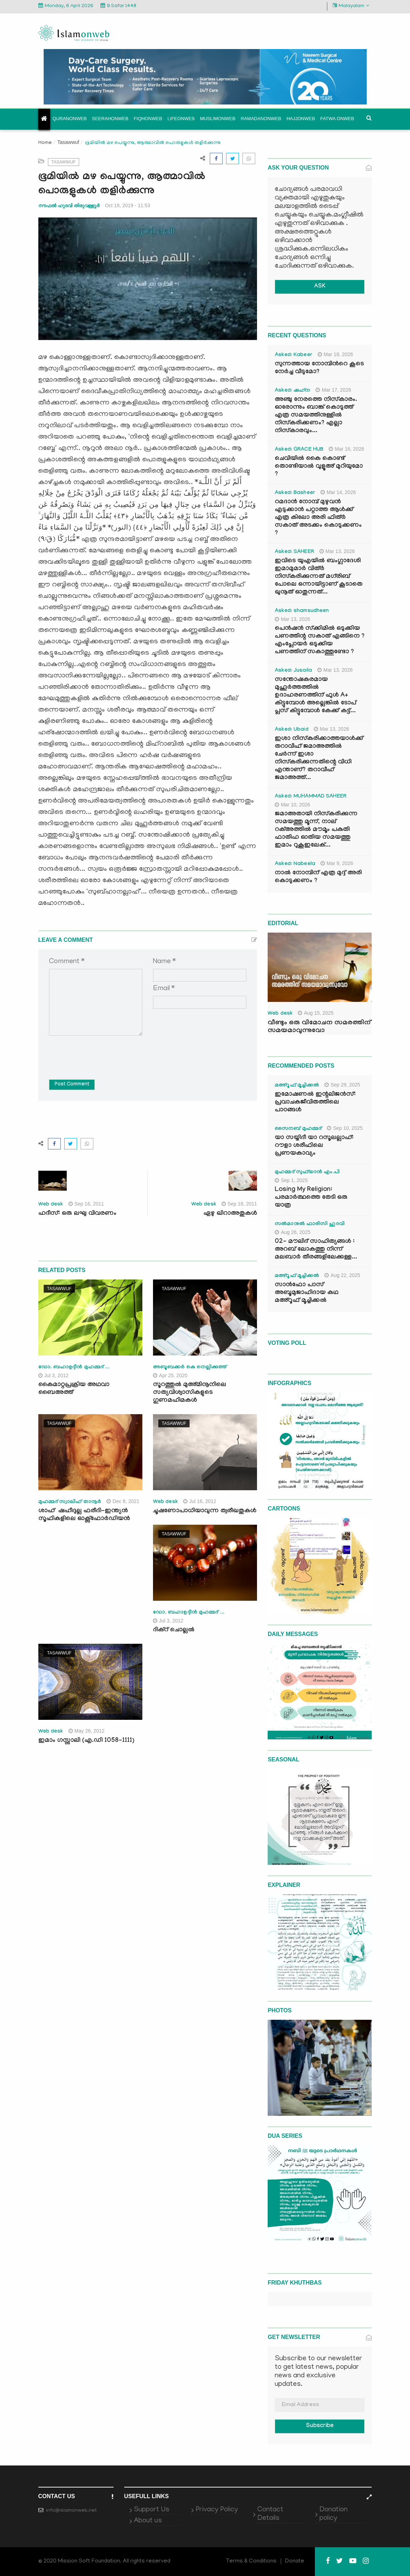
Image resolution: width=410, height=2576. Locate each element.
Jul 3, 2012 (53, 1375)
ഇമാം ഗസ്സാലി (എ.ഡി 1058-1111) (86, 1741)
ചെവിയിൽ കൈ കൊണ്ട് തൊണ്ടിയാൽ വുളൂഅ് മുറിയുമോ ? (319, 466)
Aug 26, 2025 (292, 1232)
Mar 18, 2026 (335, 354)
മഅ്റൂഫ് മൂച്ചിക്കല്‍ (297, 1086)
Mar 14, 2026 (338, 492)
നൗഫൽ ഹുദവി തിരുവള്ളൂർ (69, 205)
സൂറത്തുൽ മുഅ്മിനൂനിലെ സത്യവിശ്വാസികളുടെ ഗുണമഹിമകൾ (189, 1393)
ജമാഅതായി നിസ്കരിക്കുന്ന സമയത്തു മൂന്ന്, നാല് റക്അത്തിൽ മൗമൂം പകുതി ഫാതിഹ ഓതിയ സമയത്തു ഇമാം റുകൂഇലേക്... (316, 830)
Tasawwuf (68, 142)
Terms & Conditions (251, 2561)
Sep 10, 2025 (344, 1128)
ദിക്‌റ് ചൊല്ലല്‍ (174, 1630)
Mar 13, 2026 (337, 551)
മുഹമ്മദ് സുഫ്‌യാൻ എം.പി (307, 1172)
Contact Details (270, 2514)
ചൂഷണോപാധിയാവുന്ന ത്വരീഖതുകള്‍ (204, 1511)
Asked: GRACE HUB (299, 450)
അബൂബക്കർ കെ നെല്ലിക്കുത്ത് (190, 1367)
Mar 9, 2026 (337, 863)
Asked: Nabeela (295, 864)
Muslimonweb (217, 118)
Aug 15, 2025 (315, 1013)
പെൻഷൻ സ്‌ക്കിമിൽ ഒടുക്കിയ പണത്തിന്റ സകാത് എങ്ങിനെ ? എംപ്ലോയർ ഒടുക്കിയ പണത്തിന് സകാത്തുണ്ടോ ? (320, 640)
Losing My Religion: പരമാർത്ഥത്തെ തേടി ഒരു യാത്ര (311, 1197)
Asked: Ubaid (291, 730)
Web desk (50, 1205)
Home (45, 143)
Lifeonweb (181, 118)
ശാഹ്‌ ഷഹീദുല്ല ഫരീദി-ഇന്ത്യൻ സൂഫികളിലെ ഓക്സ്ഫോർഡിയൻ (85, 1515)
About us (148, 2521)
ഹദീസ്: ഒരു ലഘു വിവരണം (77, 1214)
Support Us (151, 2510)
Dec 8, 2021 (123, 1501)
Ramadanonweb (261, 118)
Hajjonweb (300, 118)
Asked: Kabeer (293, 355)
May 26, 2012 (87, 1731)
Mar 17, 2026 (333, 390)
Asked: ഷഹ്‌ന (292, 391)
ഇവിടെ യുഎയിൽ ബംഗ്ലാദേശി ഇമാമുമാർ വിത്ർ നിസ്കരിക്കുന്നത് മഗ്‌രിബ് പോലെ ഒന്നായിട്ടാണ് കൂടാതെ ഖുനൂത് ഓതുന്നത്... (318, 577)
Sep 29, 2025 (342, 1085)
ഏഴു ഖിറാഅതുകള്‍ (230, 1214)
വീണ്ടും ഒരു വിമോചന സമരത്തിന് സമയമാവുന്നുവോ (319, 1027)
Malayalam (351, 6)
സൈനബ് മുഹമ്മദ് (298, 1129)
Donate (294, 2561)
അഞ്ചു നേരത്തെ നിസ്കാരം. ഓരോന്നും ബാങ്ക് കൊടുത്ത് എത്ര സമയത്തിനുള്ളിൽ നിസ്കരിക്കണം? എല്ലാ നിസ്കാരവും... (316, 415)
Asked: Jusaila (293, 671)
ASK (320, 286)
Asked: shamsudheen (302, 611)
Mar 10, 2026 (292, 804)
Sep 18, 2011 (239, 1204)
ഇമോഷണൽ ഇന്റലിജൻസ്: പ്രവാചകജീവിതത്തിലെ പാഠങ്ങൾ (315, 1102)
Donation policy (333, 2514)
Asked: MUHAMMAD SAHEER (310, 797)
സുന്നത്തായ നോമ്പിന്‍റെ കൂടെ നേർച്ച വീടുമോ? (319, 368)
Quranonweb (70, 118)
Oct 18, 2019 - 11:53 (127, 205)
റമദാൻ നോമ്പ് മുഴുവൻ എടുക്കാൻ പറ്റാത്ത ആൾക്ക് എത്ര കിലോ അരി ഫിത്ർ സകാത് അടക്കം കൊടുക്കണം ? (318, 518)
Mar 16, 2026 (346, 449)
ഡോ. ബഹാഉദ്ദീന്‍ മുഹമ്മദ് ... (74, 1367)
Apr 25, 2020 (170, 1375)
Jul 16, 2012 (199, 1501)
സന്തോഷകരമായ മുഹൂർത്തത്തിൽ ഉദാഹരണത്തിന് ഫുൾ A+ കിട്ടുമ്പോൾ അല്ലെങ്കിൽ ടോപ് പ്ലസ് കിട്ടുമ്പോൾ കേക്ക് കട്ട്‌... (315, 695)
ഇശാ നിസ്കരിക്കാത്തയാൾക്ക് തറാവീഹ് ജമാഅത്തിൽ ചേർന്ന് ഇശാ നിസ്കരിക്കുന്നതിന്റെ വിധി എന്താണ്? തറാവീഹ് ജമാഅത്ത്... (319, 758)
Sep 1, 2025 (291, 1180)
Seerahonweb (110, 118)
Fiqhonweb (148, 118)
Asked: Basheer (295, 493)
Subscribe (320, 2426)
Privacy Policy (217, 2510)
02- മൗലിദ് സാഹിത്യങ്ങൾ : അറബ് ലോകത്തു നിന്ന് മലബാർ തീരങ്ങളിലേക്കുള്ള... (316, 1249)
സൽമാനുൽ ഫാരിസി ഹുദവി (310, 1224)
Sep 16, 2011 (86, 1204)
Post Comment (72, 1085)
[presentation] (103, 1052)
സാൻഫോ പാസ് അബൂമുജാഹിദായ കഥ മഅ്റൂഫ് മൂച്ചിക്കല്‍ (306, 1293)
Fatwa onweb (337, 118)
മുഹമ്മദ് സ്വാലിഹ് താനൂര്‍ (70, 1502)
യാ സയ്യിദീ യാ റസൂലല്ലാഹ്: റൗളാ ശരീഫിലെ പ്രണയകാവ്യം (314, 1146)
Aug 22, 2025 (342, 1275)
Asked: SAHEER (294, 552)
